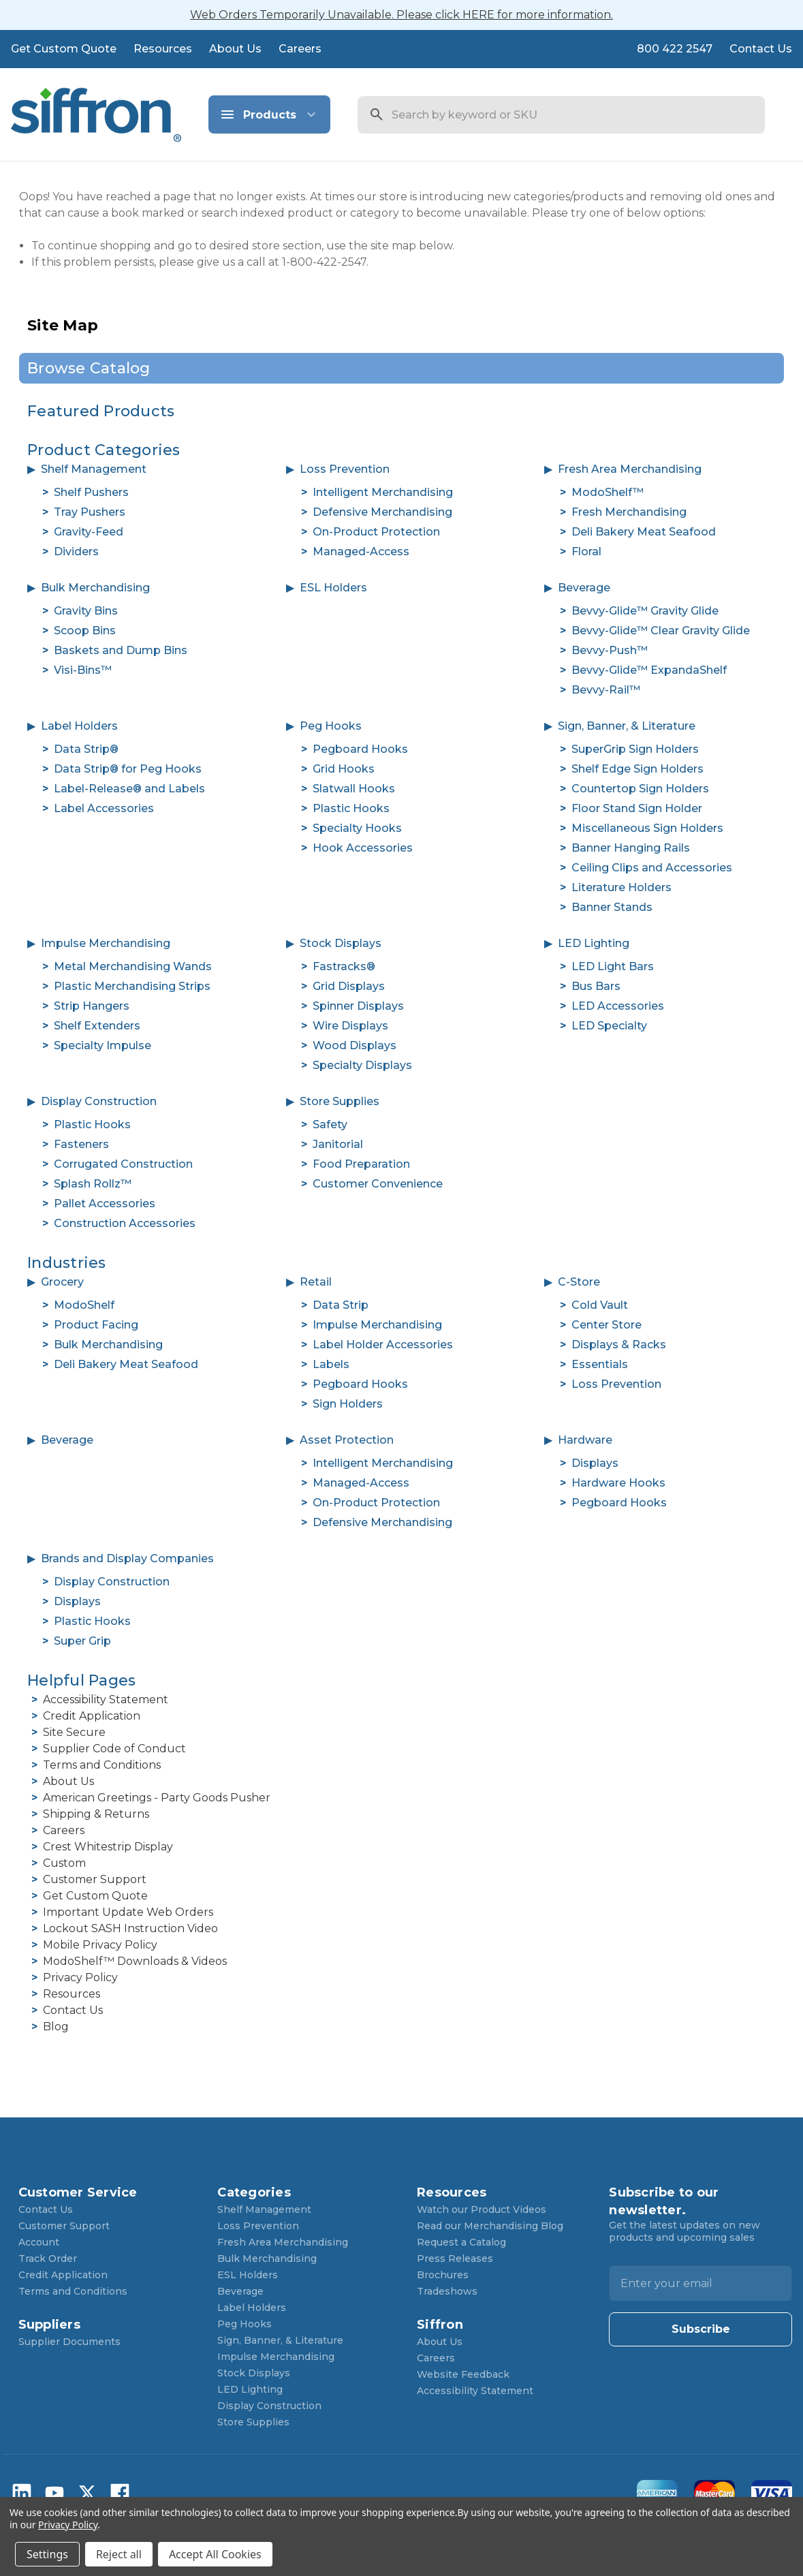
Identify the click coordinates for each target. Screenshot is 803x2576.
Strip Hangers (91, 1005)
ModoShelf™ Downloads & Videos (135, 1961)
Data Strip (340, 1305)
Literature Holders (621, 887)
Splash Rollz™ (92, 1183)
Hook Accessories (363, 847)
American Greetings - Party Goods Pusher (156, 1797)
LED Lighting (593, 943)
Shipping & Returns (96, 1813)
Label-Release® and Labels (129, 788)
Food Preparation (361, 1164)
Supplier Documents (69, 2342)
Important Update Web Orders (128, 1912)
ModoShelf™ (607, 492)
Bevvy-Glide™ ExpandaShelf (649, 670)
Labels (331, 1364)
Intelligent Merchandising (383, 492)
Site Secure (74, 1732)
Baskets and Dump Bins (120, 650)
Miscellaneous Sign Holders (647, 828)
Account (38, 2242)
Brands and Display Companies (127, 1558)
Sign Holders (348, 1403)
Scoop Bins (85, 630)
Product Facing (96, 1324)
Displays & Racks (618, 1344)
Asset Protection (347, 1439)
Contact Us (760, 48)
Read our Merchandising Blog (490, 2226)
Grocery (62, 1281)
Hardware (585, 1439)
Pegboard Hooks (360, 749)
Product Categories (103, 450)
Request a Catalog (461, 2242)
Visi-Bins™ (83, 670)
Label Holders (79, 725)
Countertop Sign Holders (640, 788)
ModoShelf (84, 1305)
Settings (47, 2554)
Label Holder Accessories (383, 1344)
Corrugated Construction (123, 1164)
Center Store (606, 1324)
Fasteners (81, 1144)
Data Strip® (86, 749)
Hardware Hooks (618, 1482)
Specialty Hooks (357, 828)
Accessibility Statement (105, 1699)
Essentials (599, 1364)
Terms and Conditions (102, 1764)
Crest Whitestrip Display (108, 1846)
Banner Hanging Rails (630, 847)
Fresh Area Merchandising (630, 469)
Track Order (47, 2258)
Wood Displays (354, 1045)
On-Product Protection (376, 531)
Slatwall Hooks (354, 788)
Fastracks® (344, 966)
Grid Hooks (344, 768)
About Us (235, 48)
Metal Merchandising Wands (133, 966)
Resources (162, 48)
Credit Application (91, 1715)
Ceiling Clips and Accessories (651, 867)
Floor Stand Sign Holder (636, 808)
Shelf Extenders (97, 1025)
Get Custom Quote (63, 48)
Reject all (119, 2554)
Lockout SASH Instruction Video (130, 1928)
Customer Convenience (378, 1183)
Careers (300, 48)
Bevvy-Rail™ (605, 689)
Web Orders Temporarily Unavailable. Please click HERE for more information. (401, 14)
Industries (66, 1263)
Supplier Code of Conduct (114, 1748)
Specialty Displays (362, 1065)
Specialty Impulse (102, 1045)
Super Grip (82, 1640)
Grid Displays (349, 986)
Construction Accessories (124, 1223)
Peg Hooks (331, 725)
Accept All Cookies (215, 2554)
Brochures (443, 2275)
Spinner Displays (358, 1005)
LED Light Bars (612, 966)
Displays (594, 1463)
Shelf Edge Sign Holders (637, 768)
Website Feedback (463, 2374)
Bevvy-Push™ (609, 650)
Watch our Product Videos (481, 2209)
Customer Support (94, 1879)
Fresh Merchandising (629, 512)
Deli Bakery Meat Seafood (643, 531)
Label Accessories (104, 808)
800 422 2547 (674, 48)
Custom (64, 1863)
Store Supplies (339, 1101)
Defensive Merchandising (382, 512)
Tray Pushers (89, 512)
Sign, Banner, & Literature (626, 725)
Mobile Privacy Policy (100, 1944)
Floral (586, 551)
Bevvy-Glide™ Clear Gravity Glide (660, 630)
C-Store (579, 1281)
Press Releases (455, 2258)
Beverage (584, 587)
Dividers (76, 551)
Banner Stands (611, 907)
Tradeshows (447, 2291)
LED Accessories (617, 1005)
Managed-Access (361, 551)
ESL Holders (333, 587)
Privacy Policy (80, 1977)
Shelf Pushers (91, 492)
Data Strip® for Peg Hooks (128, 768)
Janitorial (338, 1144)
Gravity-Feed (88, 531)
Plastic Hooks (351, 808)
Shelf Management (93, 469)
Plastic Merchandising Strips (132, 986)
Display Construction (99, 1101)
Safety (330, 1124)
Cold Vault (599, 1305)
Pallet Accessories (104, 1203)
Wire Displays (350, 1025)
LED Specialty (609, 1025)
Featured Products (100, 411)
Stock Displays (340, 943)
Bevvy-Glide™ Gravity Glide (645, 610)
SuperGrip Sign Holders (635, 749)
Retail (316, 1281)
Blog (56, 2026)
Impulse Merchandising (105, 943)
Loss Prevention (345, 469)
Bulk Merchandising (95, 587)
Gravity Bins (86, 610)
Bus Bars (595, 986)
